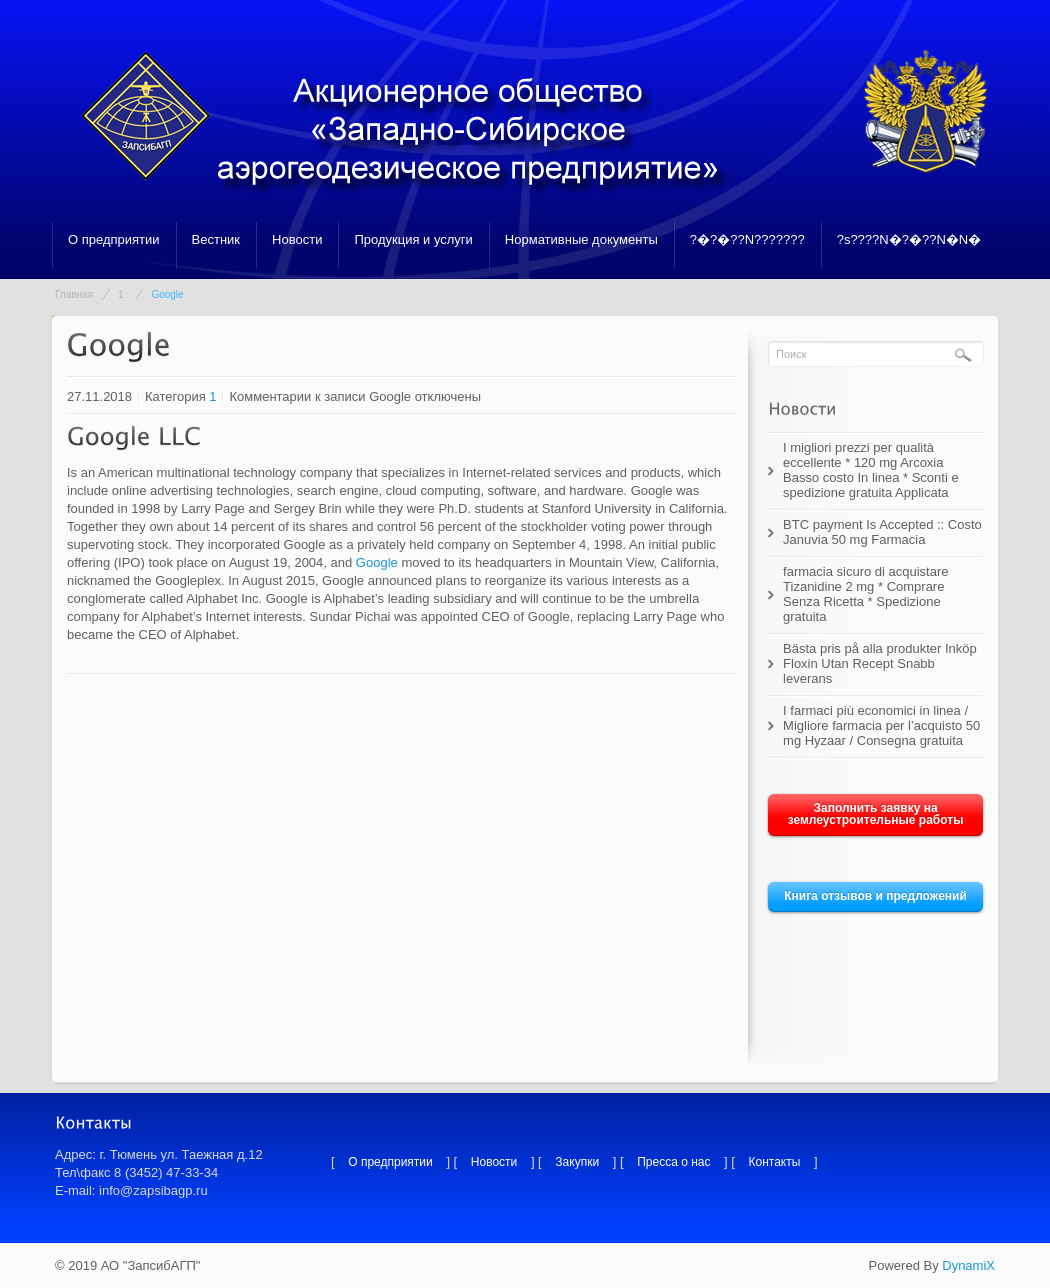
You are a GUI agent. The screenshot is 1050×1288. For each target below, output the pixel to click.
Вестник (216, 239)
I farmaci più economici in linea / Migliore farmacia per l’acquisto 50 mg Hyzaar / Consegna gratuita (881, 725)
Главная (74, 294)
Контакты (775, 1162)
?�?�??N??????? (747, 239)
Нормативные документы (581, 239)
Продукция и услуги (413, 239)
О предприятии (114, 239)
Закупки (577, 1162)
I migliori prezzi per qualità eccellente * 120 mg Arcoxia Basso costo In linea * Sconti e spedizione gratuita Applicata (871, 470)
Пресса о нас (673, 1162)
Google (377, 562)
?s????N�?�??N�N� (909, 239)
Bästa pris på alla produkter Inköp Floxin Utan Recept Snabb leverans (880, 663)
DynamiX (968, 1265)
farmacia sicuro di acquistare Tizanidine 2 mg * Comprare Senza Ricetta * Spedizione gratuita (865, 594)
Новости (297, 239)
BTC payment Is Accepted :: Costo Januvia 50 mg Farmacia (882, 532)
